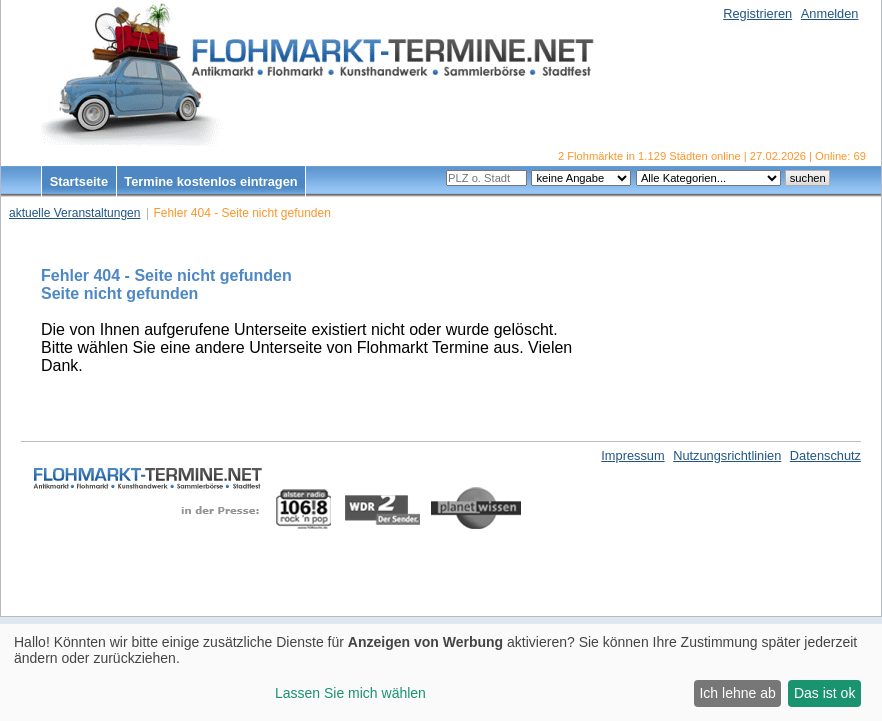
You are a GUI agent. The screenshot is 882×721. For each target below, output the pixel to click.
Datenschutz (825, 455)
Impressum (632, 455)
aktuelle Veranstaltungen (74, 213)
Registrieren (757, 13)
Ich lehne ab (737, 693)
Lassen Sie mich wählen (350, 693)
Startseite (79, 181)
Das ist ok (824, 693)
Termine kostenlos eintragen (210, 181)
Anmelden (830, 13)
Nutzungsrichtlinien (727, 455)
